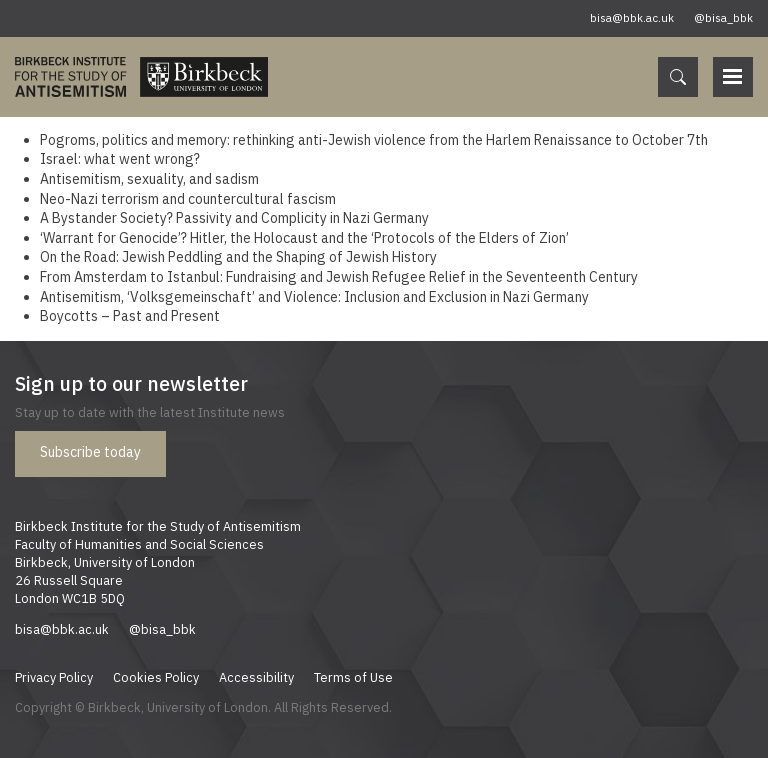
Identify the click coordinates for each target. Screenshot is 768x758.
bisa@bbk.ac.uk (632, 18)
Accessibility (256, 677)
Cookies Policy (156, 677)
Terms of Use (353, 677)
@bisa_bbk (723, 18)
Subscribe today (90, 452)
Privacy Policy (54, 677)
